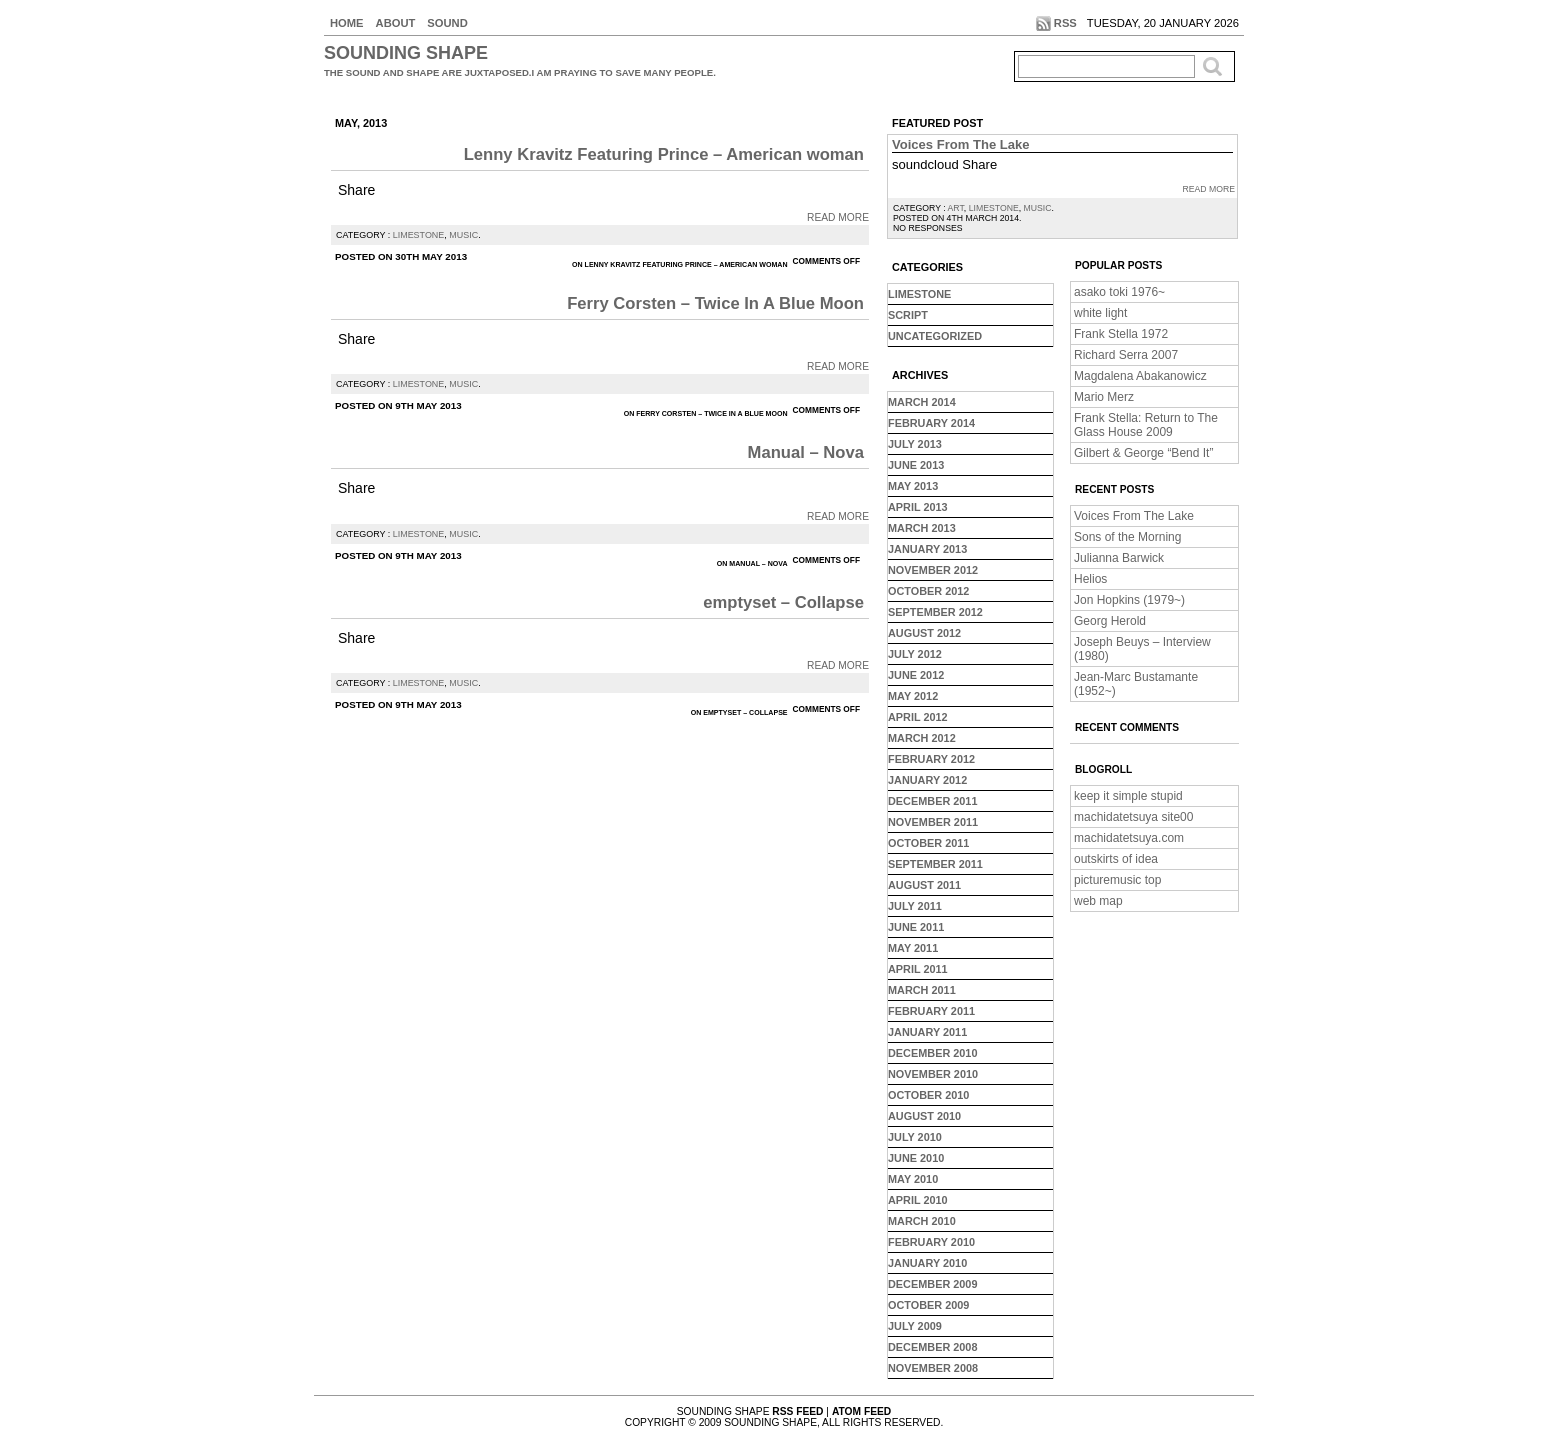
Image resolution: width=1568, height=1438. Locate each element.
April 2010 (918, 1200)
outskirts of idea (1116, 859)
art (956, 208)
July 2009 (915, 1326)
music (463, 235)
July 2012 (915, 654)
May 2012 (913, 696)
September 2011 (935, 864)
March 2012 (922, 738)
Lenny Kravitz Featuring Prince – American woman (664, 154)
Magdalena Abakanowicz (1140, 376)
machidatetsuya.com (1129, 838)
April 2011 (918, 969)
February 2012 (931, 759)
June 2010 (916, 1158)
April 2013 (918, 507)
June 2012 (916, 675)
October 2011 (928, 843)
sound (447, 23)
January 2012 (927, 780)
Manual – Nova (806, 452)
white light (1100, 313)
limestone (419, 235)
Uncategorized (935, 336)
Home (347, 23)
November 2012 (933, 570)
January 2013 (927, 549)
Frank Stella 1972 (1121, 334)
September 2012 (935, 612)
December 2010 (932, 1053)
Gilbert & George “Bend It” (1143, 453)
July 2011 (915, 906)
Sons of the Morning (1127, 537)
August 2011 (924, 885)
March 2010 (922, 1221)
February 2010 (931, 1242)
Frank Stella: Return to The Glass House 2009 (1146, 425)
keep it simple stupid (1128, 796)
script (908, 315)
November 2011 (933, 822)
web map (1098, 901)
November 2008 (933, 1368)
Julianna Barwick (1119, 558)
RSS (1065, 23)
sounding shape (406, 53)
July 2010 (915, 1137)
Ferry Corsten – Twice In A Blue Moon (715, 303)
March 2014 (922, 402)
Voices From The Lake (961, 144)
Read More (838, 217)
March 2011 (922, 990)
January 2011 (927, 1032)
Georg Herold (1110, 621)
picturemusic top (1117, 880)
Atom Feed (861, 1411)
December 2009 (932, 1284)
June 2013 (916, 465)
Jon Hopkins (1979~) (1129, 600)
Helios (1090, 579)
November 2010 (933, 1074)
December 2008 (932, 1347)
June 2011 (916, 927)
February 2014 (931, 423)
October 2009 (928, 1305)
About (396, 23)
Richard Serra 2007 (1126, 355)
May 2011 (913, 948)
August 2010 (924, 1116)
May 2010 (913, 1179)
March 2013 (922, 528)
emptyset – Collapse (783, 602)
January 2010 (927, 1263)
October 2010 (928, 1095)
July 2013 (915, 444)
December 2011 (932, 801)
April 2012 (918, 717)
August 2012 (924, 633)
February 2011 (931, 1011)
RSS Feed (797, 1411)
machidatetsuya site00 (1133, 817)
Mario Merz (1104, 397)
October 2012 (928, 591)
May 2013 (913, 486)
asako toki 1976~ (1119, 292)
